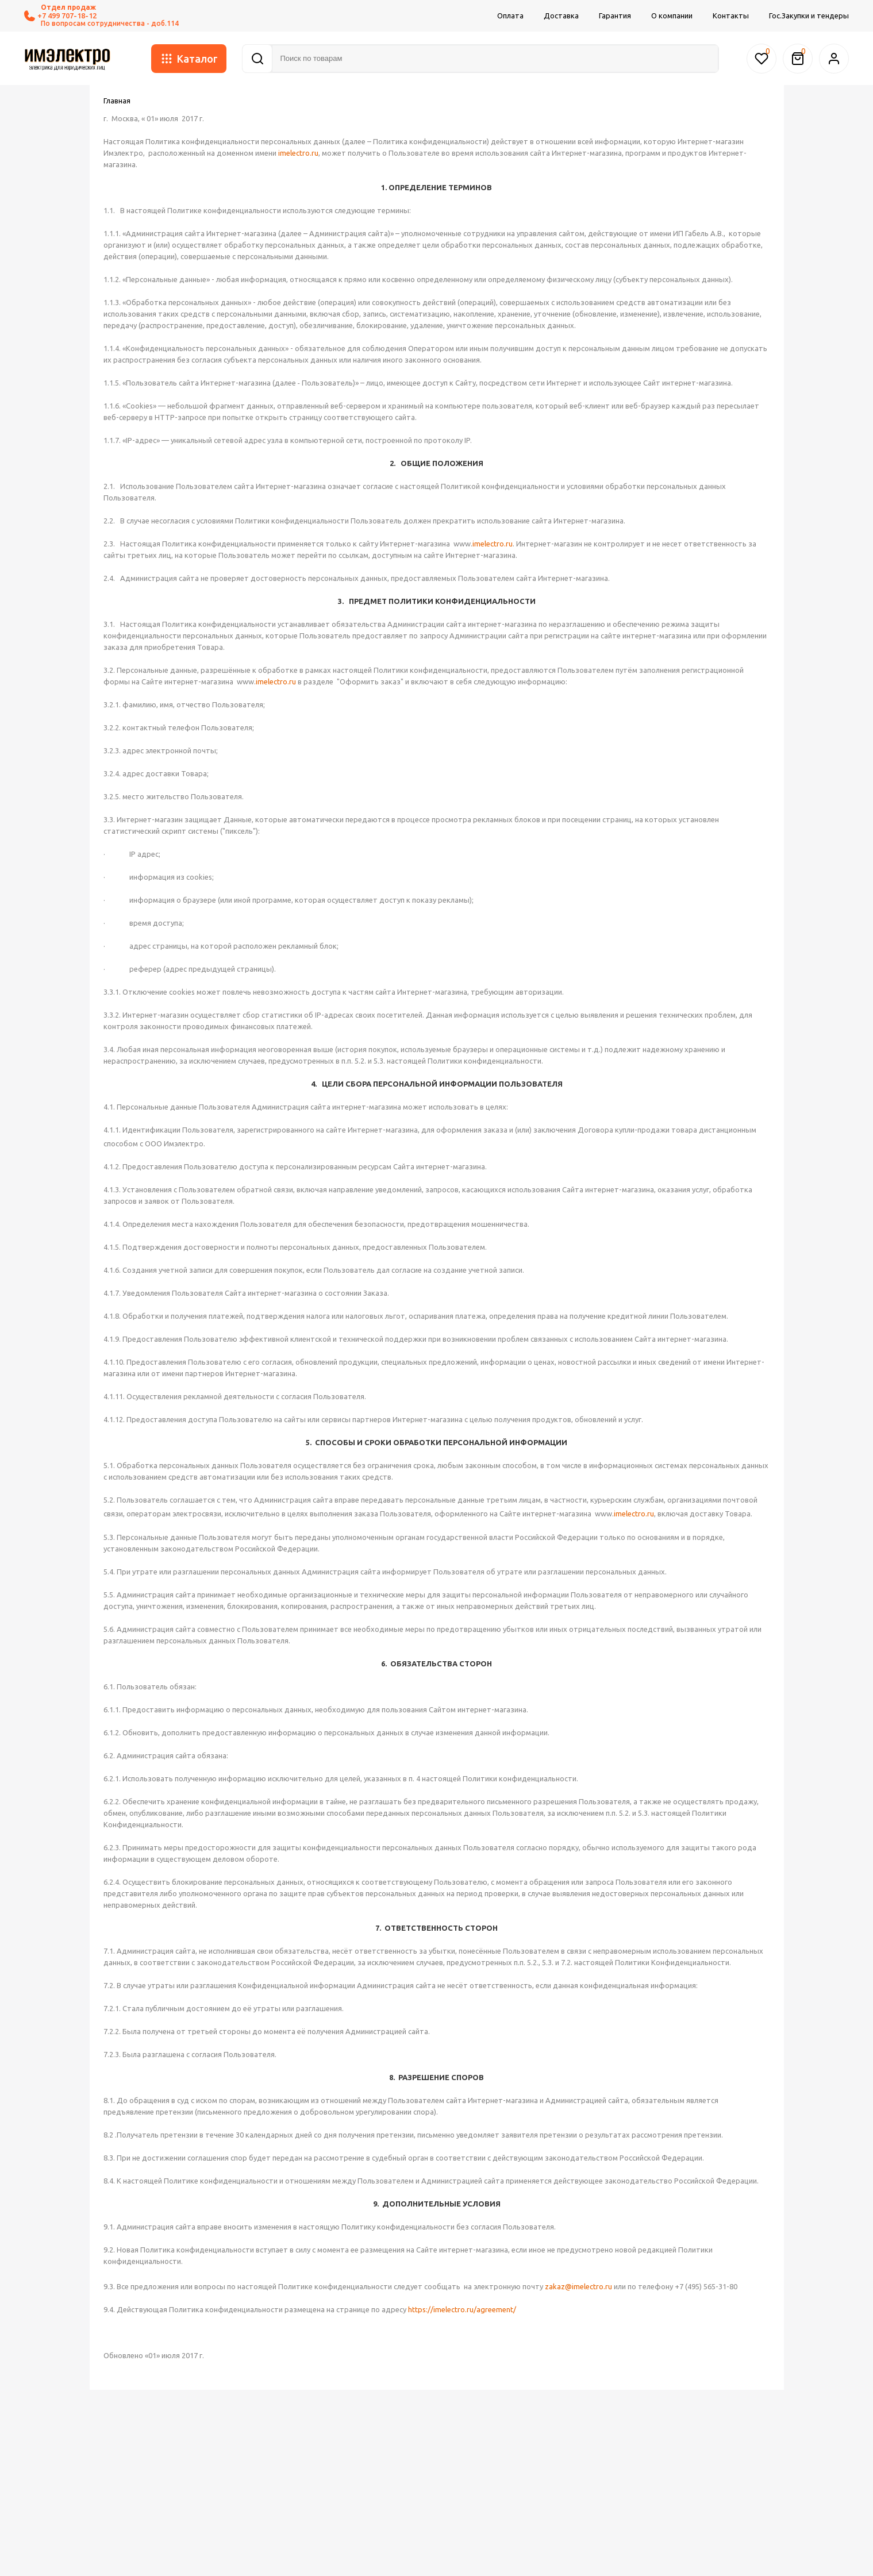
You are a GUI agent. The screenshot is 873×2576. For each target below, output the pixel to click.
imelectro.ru (298, 153)
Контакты (731, 15)
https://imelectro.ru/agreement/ (462, 2309)
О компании (672, 15)
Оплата (510, 15)
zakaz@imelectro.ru (578, 2286)
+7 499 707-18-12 (60, 15)
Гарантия (615, 15)
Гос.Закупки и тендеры (809, 15)
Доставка (561, 15)
